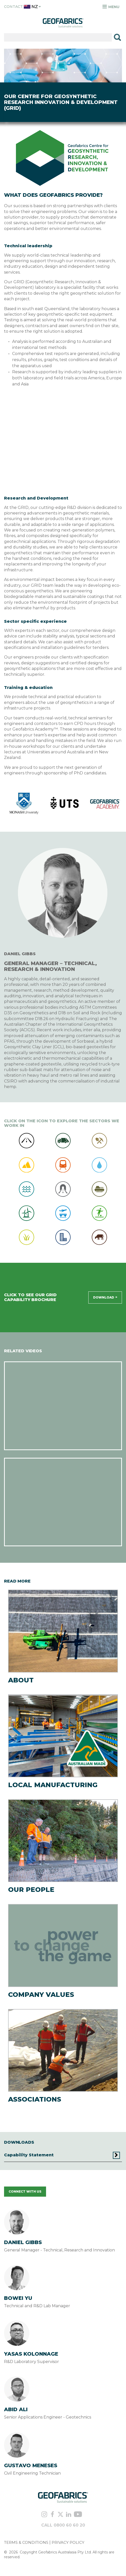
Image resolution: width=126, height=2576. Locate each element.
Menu (110, 7)
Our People (31, 1890)
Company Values (41, 1995)
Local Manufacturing (52, 1785)
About (21, 1680)
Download (105, 1297)
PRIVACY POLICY (68, 2542)
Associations (34, 2099)
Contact (13, 7)
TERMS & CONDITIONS (26, 2542)
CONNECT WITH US (25, 2191)
